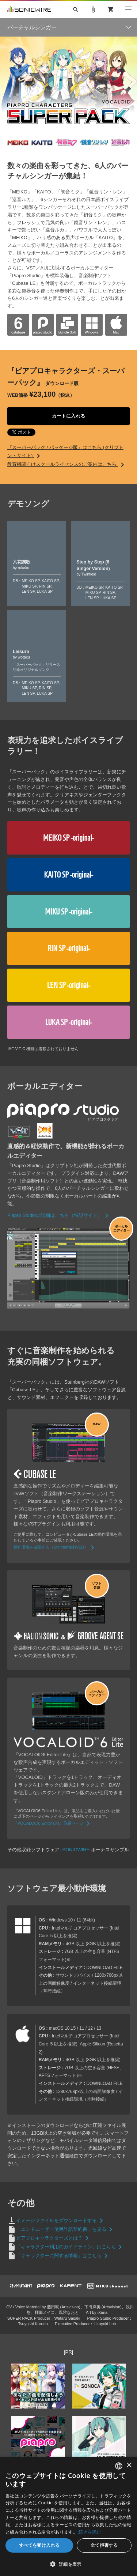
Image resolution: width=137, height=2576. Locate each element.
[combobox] (118, 2466)
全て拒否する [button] (104, 2545)
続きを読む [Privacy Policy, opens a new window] (90, 2532)
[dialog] (68, 2516)
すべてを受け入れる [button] (39, 2545)
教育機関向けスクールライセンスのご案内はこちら (67, 464)
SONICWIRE (29, 9)
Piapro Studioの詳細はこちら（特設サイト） (59, 1215)
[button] (68, 2564)
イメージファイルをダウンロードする (61, 2220)
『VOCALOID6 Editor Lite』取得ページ (53, 1823)
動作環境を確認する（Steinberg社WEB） (55, 1547)
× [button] (129, 2465)
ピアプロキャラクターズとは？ (53, 2238)
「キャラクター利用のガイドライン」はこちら (70, 2246)
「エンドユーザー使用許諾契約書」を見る (65, 2229)
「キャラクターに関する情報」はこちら (63, 2255)
